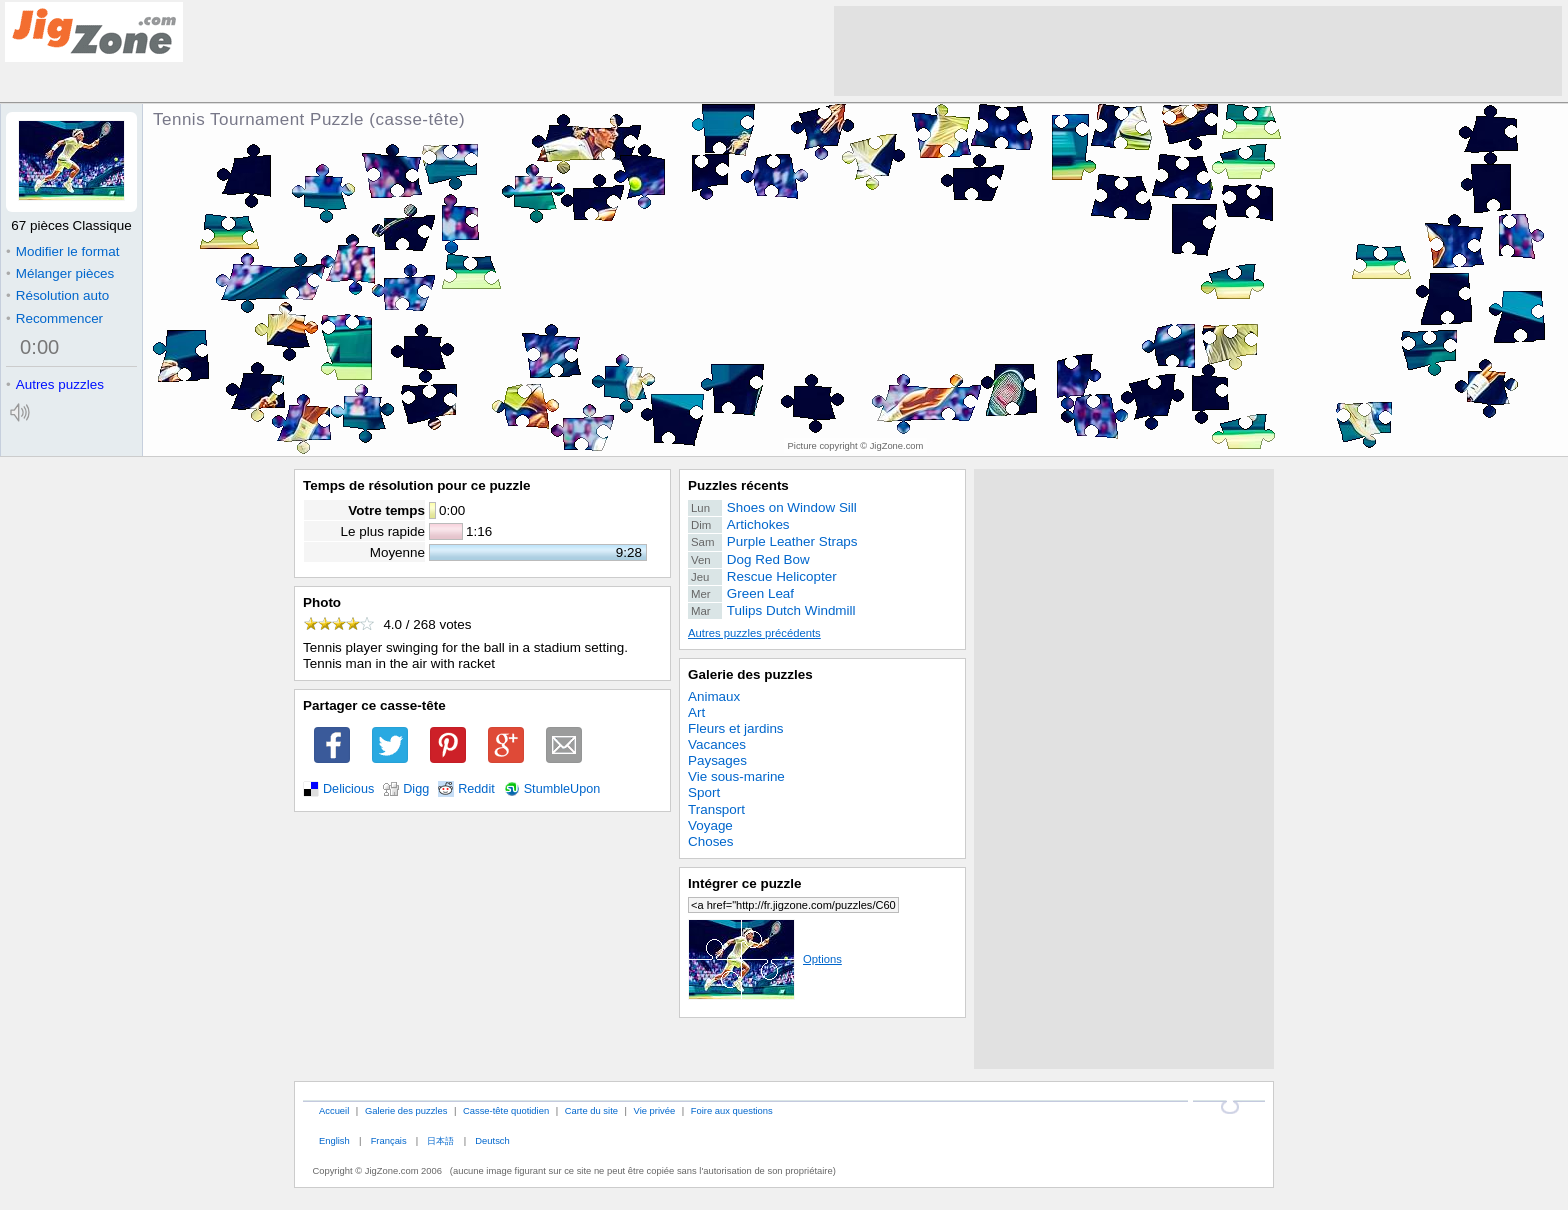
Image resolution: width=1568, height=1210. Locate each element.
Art (696, 712)
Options (765, 959)
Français (389, 1140)
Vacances (717, 744)
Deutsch (492, 1140)
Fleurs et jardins (736, 728)
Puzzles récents (738, 485)
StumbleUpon (562, 789)
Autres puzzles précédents (754, 633)
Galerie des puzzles (750, 674)
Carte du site (591, 1110)
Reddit (476, 789)
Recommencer (54, 318)
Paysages (717, 760)
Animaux (714, 696)
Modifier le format (63, 251)
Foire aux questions (732, 1110)
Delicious (348, 789)
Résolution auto (57, 295)
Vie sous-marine (736, 776)
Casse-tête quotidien (506, 1110)
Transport (716, 809)
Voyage (710, 825)
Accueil (334, 1110)
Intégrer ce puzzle (745, 883)
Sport (704, 792)
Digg (416, 789)
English (334, 1140)
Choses (711, 841)
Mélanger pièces (60, 273)
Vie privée (655, 1110)
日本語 (440, 1140)
